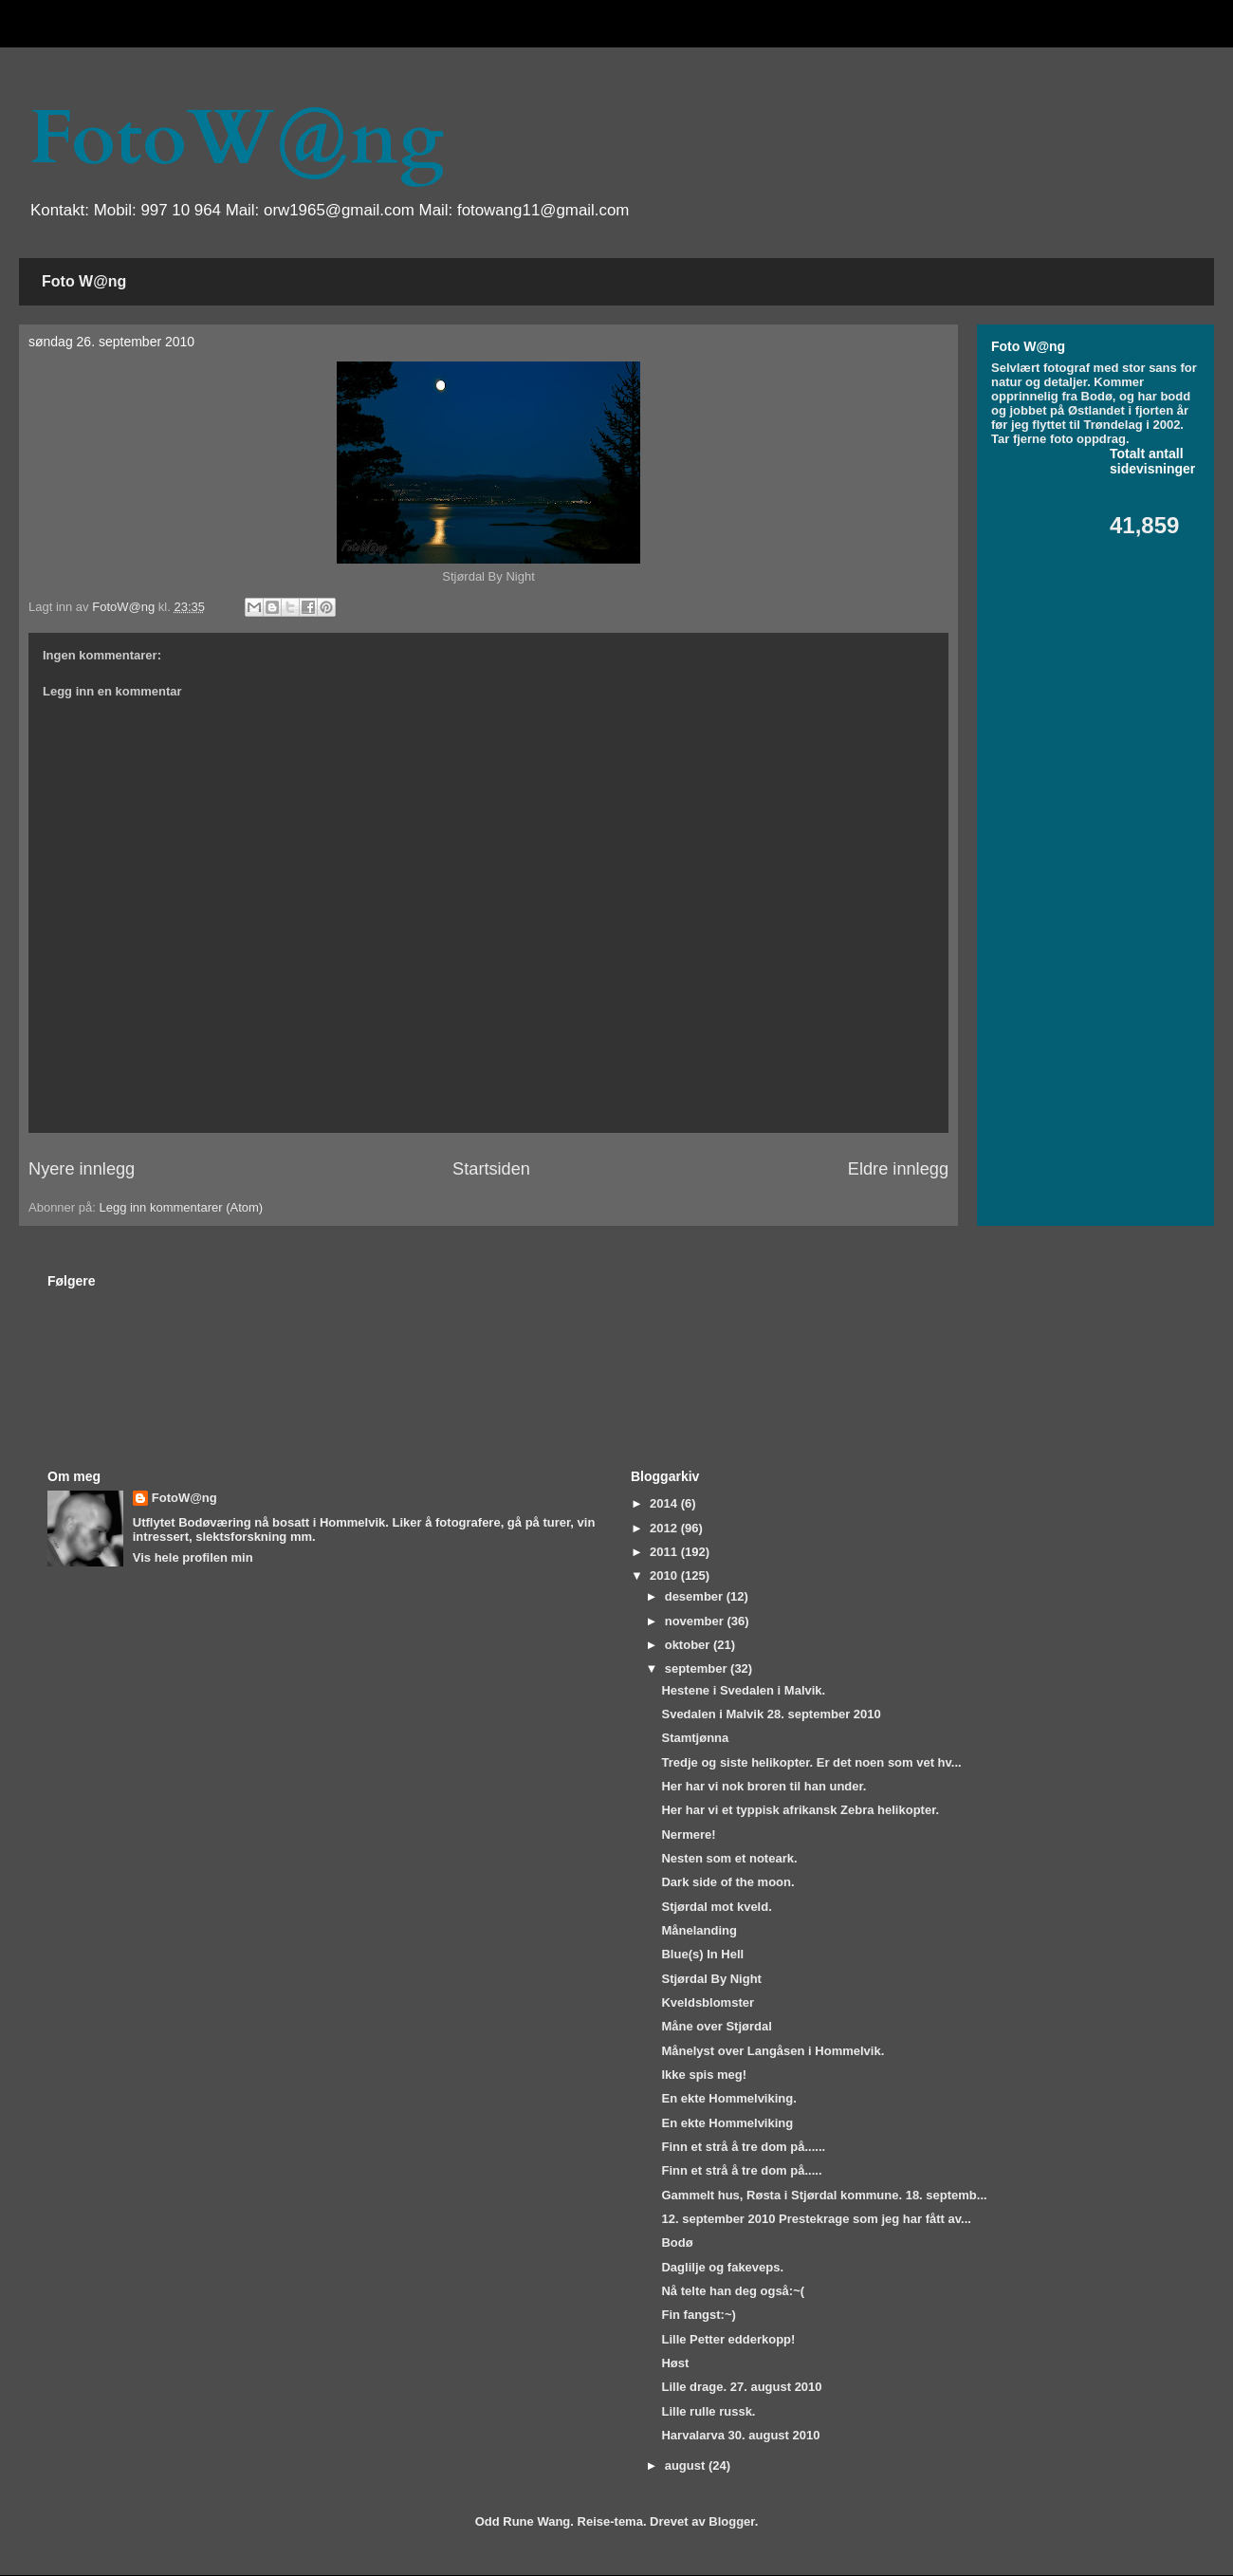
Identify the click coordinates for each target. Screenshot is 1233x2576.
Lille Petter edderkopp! (728, 2339)
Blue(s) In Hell (702, 1954)
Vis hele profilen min (193, 1557)
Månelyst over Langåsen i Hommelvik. (772, 2051)
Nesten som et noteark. (729, 1858)
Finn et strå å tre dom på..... (741, 2170)
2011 (665, 1552)
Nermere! (688, 1834)
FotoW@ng (236, 138)
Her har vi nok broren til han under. (763, 1786)
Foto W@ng (84, 281)
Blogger (731, 2521)
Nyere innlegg (81, 1168)
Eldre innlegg (898, 1168)
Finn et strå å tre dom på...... (743, 2147)
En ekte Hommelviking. (728, 2098)
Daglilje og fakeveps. (722, 2267)
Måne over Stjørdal (716, 2026)
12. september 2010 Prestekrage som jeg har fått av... (815, 2219)
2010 (665, 1575)
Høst (675, 2363)
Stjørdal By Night (711, 1979)
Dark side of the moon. (727, 1882)
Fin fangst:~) (698, 2314)
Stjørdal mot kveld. (716, 1907)
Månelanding (698, 1930)
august (687, 2465)
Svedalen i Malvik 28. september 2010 (770, 1714)
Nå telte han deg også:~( (732, 2291)
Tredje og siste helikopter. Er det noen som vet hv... (811, 1762)
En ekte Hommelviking (727, 2123)
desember (696, 1596)
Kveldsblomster (707, 2002)
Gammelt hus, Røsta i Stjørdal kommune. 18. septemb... (823, 2195)
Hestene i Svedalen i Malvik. (743, 1690)
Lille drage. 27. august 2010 (741, 2387)
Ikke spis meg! (703, 2074)
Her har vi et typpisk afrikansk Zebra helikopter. (800, 1810)
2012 (665, 1528)
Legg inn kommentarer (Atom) (181, 1207)
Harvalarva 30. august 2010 (740, 2435)
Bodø (676, 2242)
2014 (665, 1503)
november (696, 1621)
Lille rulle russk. (708, 2411)
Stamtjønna (694, 1738)
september (697, 1668)
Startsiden (491, 1168)
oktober (689, 1645)
